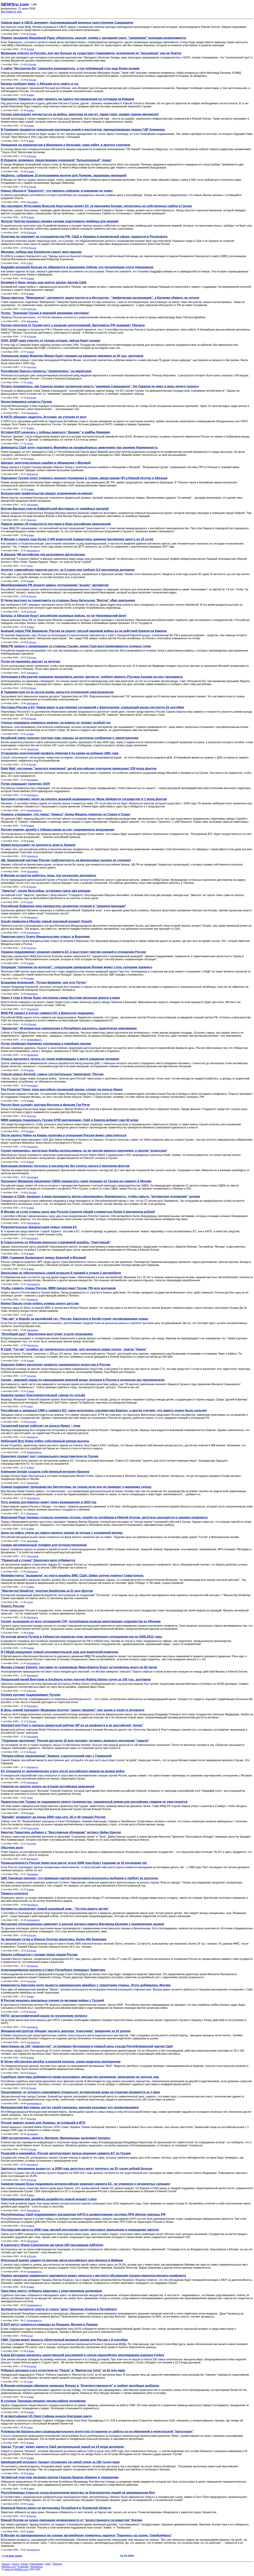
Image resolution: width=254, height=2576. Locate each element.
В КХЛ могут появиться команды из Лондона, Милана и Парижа (49, 2324)
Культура (31, 367)
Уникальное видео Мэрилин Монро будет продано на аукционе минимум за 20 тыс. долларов (72, 355)
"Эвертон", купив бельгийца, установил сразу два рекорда (45, 890)
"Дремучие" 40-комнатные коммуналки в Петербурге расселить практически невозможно (69, 1028)
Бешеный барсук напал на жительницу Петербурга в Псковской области (56, 2508)
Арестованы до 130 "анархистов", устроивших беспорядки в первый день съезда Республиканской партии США (87, 2046)
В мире (30, 49)
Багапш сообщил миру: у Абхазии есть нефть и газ (39, 83)
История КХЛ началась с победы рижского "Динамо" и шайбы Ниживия (55, 432)
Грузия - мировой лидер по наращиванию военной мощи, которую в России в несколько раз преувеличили (82, 1380)
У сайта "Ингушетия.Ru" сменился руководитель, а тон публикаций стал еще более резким (70, 68)
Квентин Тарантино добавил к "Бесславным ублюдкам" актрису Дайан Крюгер (61, 1832)
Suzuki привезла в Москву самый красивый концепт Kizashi (46, 921)
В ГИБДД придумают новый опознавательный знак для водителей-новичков (59, 1652)
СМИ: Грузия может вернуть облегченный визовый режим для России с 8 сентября (64, 2339)
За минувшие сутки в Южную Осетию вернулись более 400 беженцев (53, 1939)
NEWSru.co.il (9, 2566)
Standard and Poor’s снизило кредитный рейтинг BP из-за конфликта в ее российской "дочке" (72, 1725)
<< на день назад (12, 2555)
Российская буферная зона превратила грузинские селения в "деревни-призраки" (63, 906)
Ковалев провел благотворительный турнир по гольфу (43, 1395)
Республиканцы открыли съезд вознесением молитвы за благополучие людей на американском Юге (78, 2492)
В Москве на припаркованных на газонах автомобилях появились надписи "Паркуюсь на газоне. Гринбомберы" (86, 2535)
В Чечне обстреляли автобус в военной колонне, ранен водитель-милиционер (61, 2061)
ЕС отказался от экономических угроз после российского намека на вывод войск (63, 1771)
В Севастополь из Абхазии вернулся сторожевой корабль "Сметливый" (56, 1242)
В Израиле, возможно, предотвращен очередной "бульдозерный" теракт (56, 160)
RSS (47, 2564)
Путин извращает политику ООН (25, 783)
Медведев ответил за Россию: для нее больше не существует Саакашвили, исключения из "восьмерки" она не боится (91, 53)
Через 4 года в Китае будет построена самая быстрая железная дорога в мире (60, 997)
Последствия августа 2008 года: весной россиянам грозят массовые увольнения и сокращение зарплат (80, 2229)
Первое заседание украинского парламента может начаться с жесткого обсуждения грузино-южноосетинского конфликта (93, 2275)
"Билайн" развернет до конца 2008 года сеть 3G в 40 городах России (53, 1817)
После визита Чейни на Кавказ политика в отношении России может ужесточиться (63, 1135)
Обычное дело (12, 1847)
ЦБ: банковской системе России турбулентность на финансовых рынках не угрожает (66, 860)
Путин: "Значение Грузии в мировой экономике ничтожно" (45, 313)
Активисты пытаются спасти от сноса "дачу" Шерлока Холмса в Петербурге (59, 2309)
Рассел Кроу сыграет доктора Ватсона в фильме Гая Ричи (45, 1104)
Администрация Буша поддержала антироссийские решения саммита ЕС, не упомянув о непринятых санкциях (85, 2184)
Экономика (32, 202)
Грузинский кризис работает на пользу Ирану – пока (40, 1425)
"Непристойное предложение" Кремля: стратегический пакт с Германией (56, 1756)
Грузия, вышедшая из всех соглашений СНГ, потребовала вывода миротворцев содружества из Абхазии (81, 1621)
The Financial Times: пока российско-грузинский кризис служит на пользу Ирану (62, 1089)
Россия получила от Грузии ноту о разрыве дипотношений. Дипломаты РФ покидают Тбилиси (73, 325)
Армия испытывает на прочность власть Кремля (38, 845)
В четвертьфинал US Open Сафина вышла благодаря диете (46, 2416)
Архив (24, 2564)
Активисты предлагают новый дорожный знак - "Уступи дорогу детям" (55, 1908)
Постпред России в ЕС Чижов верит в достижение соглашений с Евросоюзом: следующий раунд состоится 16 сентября (92, 707)
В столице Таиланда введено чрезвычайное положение (43, 2401)
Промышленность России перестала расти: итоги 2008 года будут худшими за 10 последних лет (74, 1863)
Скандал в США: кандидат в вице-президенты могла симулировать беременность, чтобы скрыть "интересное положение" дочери (100, 1196)
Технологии (33, 749)
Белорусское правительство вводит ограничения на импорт (47, 493)
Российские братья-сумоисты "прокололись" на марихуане (46, 371)
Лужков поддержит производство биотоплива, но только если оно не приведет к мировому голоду (76, 1487)
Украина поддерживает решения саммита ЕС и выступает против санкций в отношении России (73, 952)
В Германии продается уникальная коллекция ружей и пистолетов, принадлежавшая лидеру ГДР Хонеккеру (83, 129)
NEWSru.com (15, 4)
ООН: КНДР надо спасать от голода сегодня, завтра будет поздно (50, 340)
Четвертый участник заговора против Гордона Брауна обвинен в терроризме (60, 2477)
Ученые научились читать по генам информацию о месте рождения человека (60, 1059)
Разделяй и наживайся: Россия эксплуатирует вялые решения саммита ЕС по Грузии (66, 2153)
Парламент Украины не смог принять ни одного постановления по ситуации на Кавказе (67, 99)
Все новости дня (11, 11)
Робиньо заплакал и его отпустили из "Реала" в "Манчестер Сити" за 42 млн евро (63, 2370)
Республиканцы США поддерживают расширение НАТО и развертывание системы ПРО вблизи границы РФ (83, 2214)
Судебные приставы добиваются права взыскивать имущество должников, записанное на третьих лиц (80, 2077)
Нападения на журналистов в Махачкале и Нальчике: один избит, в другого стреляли (65, 145)
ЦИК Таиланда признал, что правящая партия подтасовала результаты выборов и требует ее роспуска (79, 1878)
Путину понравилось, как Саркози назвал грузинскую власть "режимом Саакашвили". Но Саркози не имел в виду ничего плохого (100, 386)
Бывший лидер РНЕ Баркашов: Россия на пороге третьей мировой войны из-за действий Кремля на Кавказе (84, 631)
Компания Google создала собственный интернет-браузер (45, 1471)
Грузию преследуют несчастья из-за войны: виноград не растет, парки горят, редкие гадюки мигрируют (80, 114)
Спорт (30, 263)
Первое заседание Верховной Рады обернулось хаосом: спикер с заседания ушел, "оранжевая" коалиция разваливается (93, 38)
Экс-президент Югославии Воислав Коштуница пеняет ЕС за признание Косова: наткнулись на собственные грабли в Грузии (96, 206)
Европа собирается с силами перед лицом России (39, 1954)
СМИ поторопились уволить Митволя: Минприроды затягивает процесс (55, 2138)
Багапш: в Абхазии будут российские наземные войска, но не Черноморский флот (63, 615)
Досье (15, 2564)
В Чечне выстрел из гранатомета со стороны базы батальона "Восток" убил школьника (68, 600)
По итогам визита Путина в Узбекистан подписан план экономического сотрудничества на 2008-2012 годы (81, 1636)
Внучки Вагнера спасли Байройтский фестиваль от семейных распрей (55, 508)
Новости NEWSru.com (16, 2569)
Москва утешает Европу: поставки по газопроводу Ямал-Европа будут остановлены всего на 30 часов (79, 1667)
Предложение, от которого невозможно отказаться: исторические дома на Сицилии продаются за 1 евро (80, 2092)
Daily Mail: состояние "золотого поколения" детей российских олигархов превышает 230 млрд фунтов (78, 768)
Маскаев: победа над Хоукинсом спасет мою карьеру (41, 252)
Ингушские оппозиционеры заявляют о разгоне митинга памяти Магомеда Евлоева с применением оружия (82, 1924)
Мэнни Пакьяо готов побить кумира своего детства (40, 1303)
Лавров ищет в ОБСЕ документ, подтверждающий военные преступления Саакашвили (67, 22)
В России (31, 34)
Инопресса (32, 413)
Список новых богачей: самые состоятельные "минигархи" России (52, 1074)
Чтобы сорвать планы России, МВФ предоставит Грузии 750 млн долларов (58, 1288)
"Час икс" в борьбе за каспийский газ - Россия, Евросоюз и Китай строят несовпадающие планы (74, 1318)
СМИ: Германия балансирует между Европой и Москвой (43, 1257)
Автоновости (33, 550)
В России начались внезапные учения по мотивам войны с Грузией (52, 2000)
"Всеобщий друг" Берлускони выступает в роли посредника (47, 1334)
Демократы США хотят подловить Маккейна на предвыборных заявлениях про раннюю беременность (79, 447)
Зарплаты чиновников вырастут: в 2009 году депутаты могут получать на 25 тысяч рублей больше (76, 2168)
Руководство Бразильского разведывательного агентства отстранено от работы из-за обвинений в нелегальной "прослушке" (97, 2431)
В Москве (23, 2566)
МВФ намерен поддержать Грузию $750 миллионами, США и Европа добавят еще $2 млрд (69, 1120)
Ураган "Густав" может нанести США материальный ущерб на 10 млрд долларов (62, 2446)
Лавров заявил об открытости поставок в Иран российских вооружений (56, 524)
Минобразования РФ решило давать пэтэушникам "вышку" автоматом (55, 585)
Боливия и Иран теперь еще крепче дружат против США (44, 282)
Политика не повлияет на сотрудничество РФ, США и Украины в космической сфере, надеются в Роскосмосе (84, 236)
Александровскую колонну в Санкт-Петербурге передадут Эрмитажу (53, 1970)
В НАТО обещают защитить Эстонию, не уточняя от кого (43, 417)
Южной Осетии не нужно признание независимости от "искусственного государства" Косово (71, 2520)
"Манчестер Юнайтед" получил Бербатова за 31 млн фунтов (47, 1591)
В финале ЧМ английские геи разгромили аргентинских (43, 554)
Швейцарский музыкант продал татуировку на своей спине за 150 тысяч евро (60, 2462)
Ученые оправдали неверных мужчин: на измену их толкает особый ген (55, 722)
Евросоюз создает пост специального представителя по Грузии (49, 1456)
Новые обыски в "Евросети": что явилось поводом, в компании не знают (57, 190)
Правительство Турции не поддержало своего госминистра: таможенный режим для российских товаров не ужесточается (94, 1801)
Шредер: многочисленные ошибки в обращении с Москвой (46, 462)
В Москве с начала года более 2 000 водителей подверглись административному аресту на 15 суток (77, 539)
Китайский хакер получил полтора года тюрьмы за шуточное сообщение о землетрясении (69, 738)
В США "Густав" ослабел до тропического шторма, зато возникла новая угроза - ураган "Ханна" (74, 1349)
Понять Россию (12, 1606)
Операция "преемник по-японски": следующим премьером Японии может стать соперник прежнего (76, 967)
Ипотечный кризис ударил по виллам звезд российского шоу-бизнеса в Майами (62, 2260)
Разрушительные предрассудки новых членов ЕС (39, 1227)
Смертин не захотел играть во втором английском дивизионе (47, 1786)
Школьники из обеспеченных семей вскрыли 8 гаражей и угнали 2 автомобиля (61, 1273)
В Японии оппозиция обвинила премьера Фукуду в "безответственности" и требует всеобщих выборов (80, 2385)
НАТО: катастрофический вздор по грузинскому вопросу (44, 2015)
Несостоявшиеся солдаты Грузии (26, 401)
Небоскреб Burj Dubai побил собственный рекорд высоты (45, 1441)
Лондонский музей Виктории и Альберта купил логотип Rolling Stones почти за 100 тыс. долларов (76, 1679)
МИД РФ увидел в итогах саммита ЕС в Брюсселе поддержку (47, 1013)
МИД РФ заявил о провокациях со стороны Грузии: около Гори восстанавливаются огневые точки (76, 646)
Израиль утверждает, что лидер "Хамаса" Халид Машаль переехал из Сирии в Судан (65, 814)
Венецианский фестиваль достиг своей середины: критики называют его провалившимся (70, 2107)
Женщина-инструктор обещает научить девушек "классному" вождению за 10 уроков (65, 2031)
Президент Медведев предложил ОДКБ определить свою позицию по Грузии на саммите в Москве (76, 1181)
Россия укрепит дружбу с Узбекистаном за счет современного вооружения (57, 829)
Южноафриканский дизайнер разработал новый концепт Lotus (49, 2199)
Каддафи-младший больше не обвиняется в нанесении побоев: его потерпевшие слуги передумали (77, 267)
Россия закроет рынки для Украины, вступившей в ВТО (43, 2122)
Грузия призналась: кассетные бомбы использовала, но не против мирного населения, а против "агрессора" (84, 1150)
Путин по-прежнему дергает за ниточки (30, 661)
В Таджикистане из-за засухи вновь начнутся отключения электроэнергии (57, 692)
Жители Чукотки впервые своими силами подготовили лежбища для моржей (59, 221)
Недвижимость (34, 810)
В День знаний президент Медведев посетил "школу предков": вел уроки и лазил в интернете (72, 1710)
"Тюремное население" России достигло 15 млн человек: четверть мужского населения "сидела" (75, 1740)
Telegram (57, 2564)
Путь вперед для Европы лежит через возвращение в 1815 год (48, 1502)
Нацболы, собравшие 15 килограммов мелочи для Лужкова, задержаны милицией (63, 175)
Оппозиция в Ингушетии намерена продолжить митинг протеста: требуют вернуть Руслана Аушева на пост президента (92, 676)
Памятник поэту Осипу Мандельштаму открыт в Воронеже (45, 936)
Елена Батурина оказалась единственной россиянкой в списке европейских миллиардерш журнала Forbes (82, 2355)
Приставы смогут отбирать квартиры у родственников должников (51, 2291)
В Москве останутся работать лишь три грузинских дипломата (48, 875)
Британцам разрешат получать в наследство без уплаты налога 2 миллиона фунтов (65, 1166)
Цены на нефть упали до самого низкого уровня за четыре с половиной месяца (61, 1532)
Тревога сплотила (14, 1893)
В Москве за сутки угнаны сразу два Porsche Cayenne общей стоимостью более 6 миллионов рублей (78, 1211)
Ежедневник (36, 2564)
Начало (6, 2564)
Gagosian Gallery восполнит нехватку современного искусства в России (55, 1364)
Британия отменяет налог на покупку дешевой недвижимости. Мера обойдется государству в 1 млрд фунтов (84, 799)
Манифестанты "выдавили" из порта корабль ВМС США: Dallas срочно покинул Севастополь (72, 1575)
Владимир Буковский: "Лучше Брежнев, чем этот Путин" (44, 982)
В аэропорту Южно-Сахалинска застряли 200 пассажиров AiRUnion (52, 2245)
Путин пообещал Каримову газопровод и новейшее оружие (46, 1043)
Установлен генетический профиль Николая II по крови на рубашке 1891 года (59, 753)
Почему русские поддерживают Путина (30, 1694)
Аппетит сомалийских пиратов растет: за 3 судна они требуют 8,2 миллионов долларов (68, 569)
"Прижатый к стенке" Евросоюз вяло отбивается (38, 1560)
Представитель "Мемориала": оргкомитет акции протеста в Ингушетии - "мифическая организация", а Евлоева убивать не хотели (100, 297)
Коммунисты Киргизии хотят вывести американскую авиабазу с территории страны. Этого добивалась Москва (86, 1985)
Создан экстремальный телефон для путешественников (44, 1545)
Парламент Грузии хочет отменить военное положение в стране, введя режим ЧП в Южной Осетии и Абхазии (84, 478)
